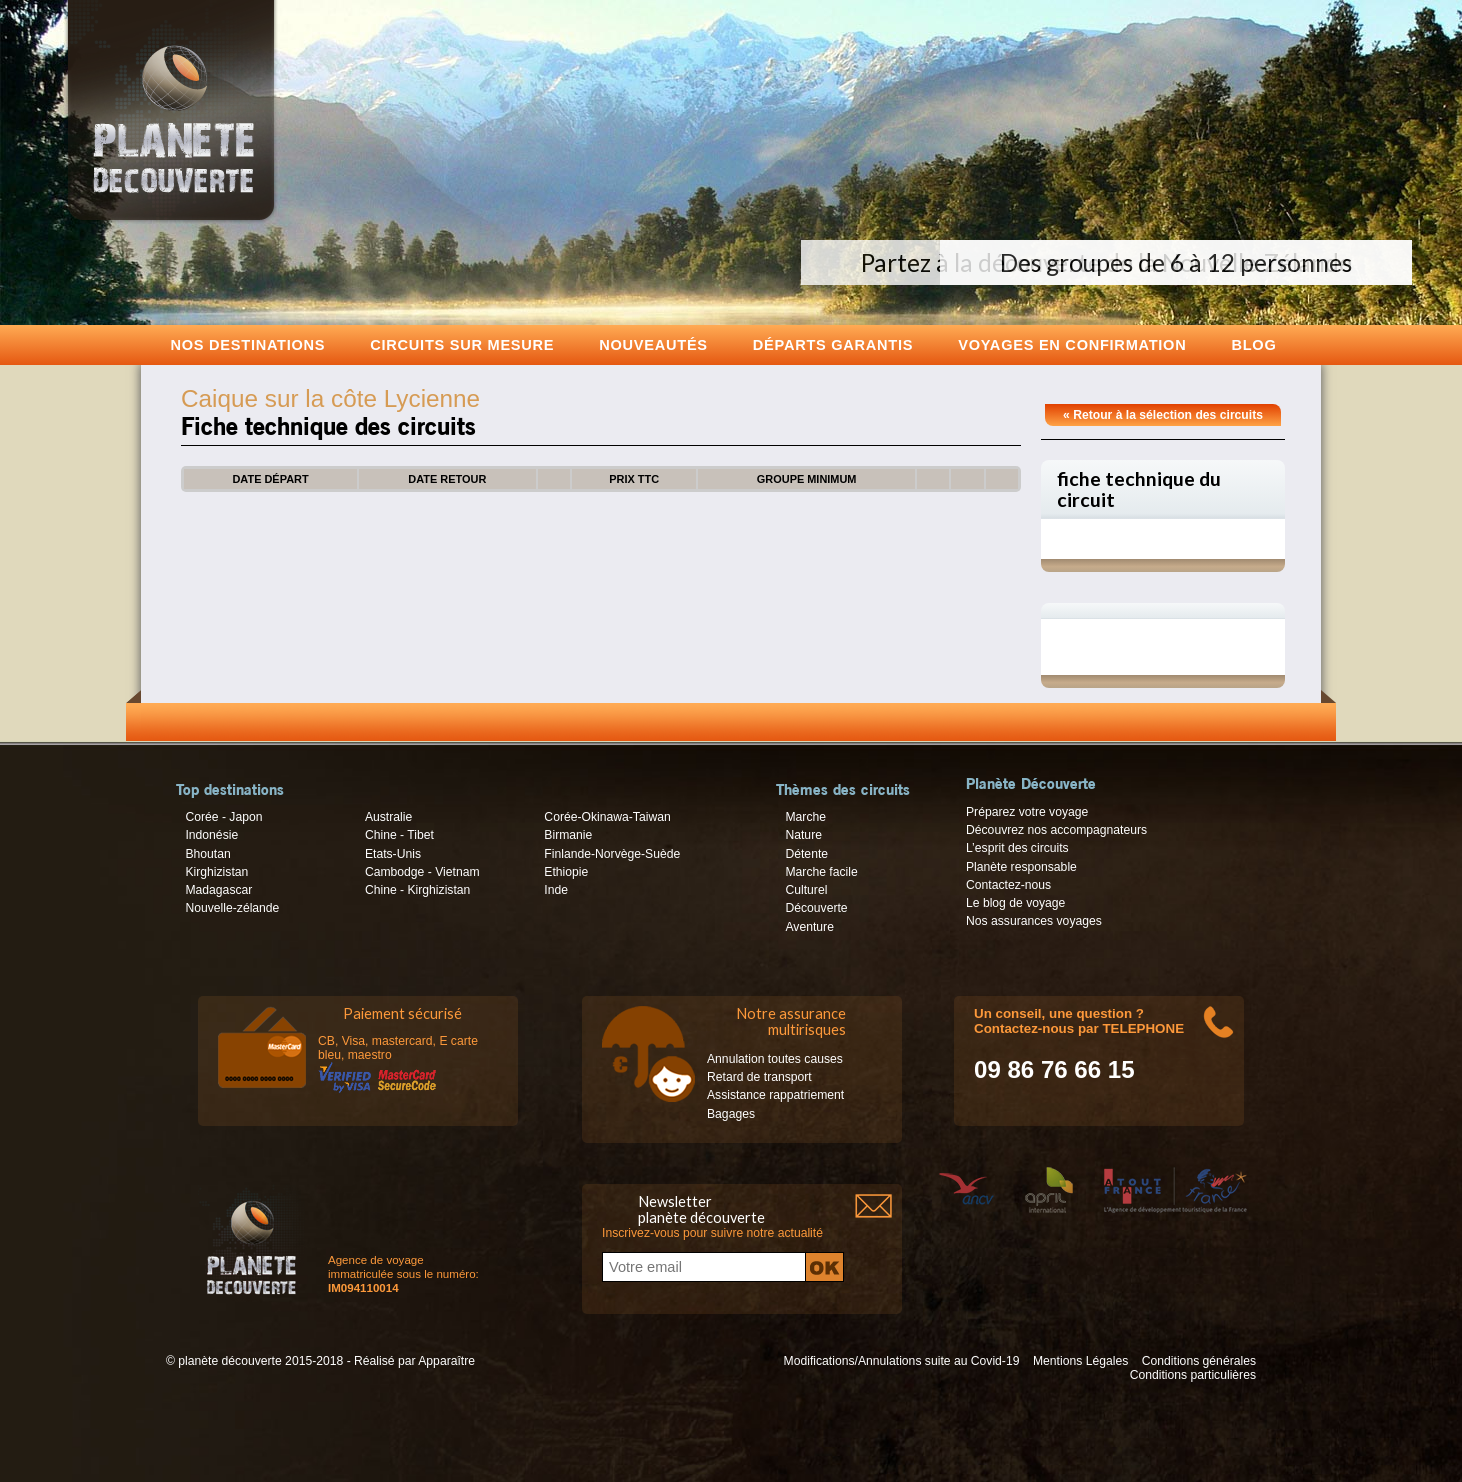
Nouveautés (653, 344)
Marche (805, 817)
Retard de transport (759, 1077)
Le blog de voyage (1015, 903)
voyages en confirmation (1072, 344)
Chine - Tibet (399, 835)
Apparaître (446, 1361)
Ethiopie (566, 872)
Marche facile (821, 872)
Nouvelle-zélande (232, 908)
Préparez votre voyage (1027, 812)
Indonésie (211, 835)
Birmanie (568, 835)
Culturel (806, 890)
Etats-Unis (393, 854)
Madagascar (218, 890)
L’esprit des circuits (1017, 848)
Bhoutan (207, 854)
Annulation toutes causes (775, 1059)
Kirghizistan (216, 872)
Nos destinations (248, 344)
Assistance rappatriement (775, 1095)
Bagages (731, 1114)
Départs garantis (833, 344)
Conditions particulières (1193, 1375)
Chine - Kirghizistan (417, 890)
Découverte (816, 908)
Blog (1253, 344)
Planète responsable (1021, 867)
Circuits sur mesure (462, 344)
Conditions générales (1199, 1361)
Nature (803, 835)
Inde (556, 890)
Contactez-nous (1008, 885)
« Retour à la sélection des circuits (1163, 415)
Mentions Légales (1080, 1361)
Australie (388, 817)
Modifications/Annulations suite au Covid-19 (902, 1361)
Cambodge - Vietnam (422, 872)
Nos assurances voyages (1034, 921)
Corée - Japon (223, 817)
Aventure (809, 927)
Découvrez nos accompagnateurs (1056, 830)
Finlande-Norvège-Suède (612, 854)
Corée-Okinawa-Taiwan (607, 817)
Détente (806, 854)
